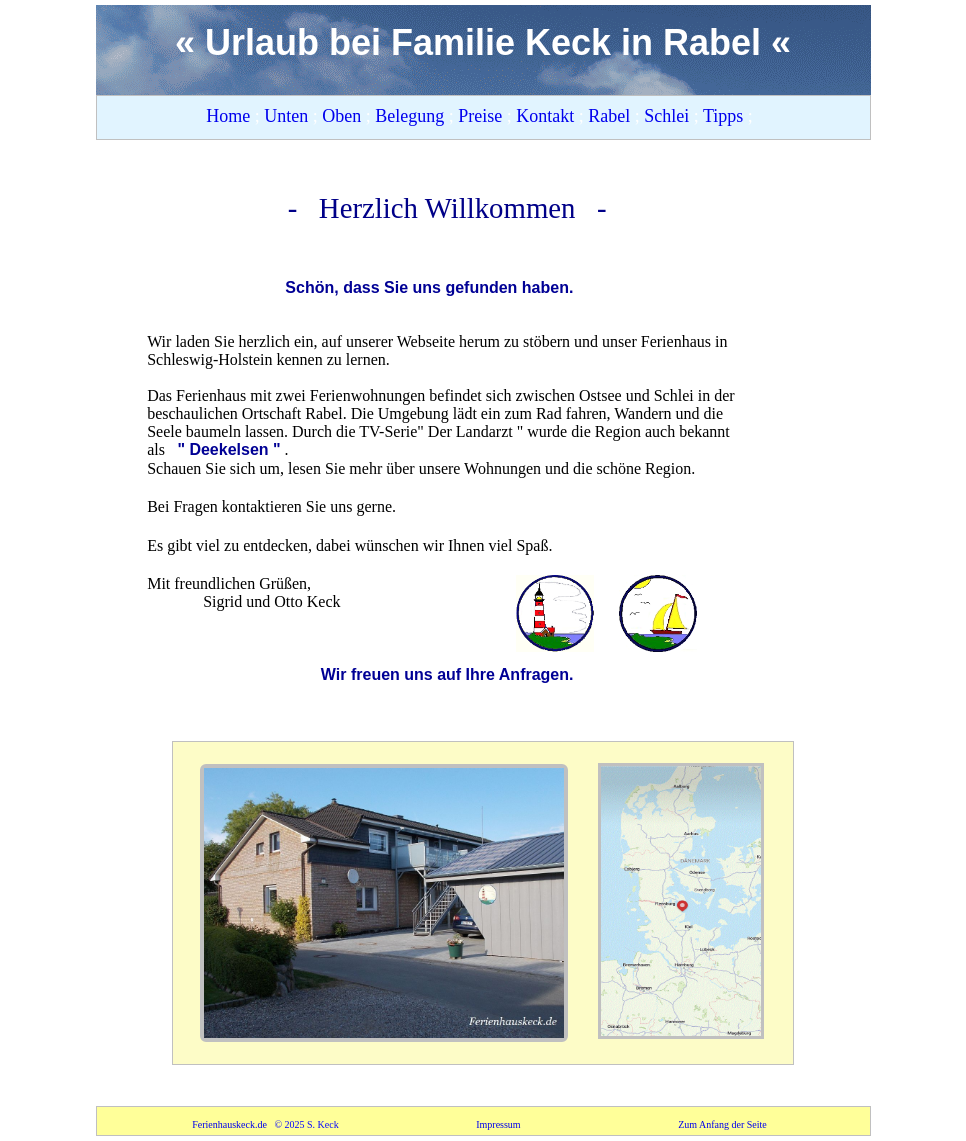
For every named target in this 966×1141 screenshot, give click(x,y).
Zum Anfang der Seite (722, 1124)
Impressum (499, 1124)
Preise (482, 116)
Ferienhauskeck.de (230, 1124)
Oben (344, 116)
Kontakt (547, 116)
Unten (286, 116)
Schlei (669, 116)
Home (230, 116)
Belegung (412, 116)
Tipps (725, 116)
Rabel (611, 116)
